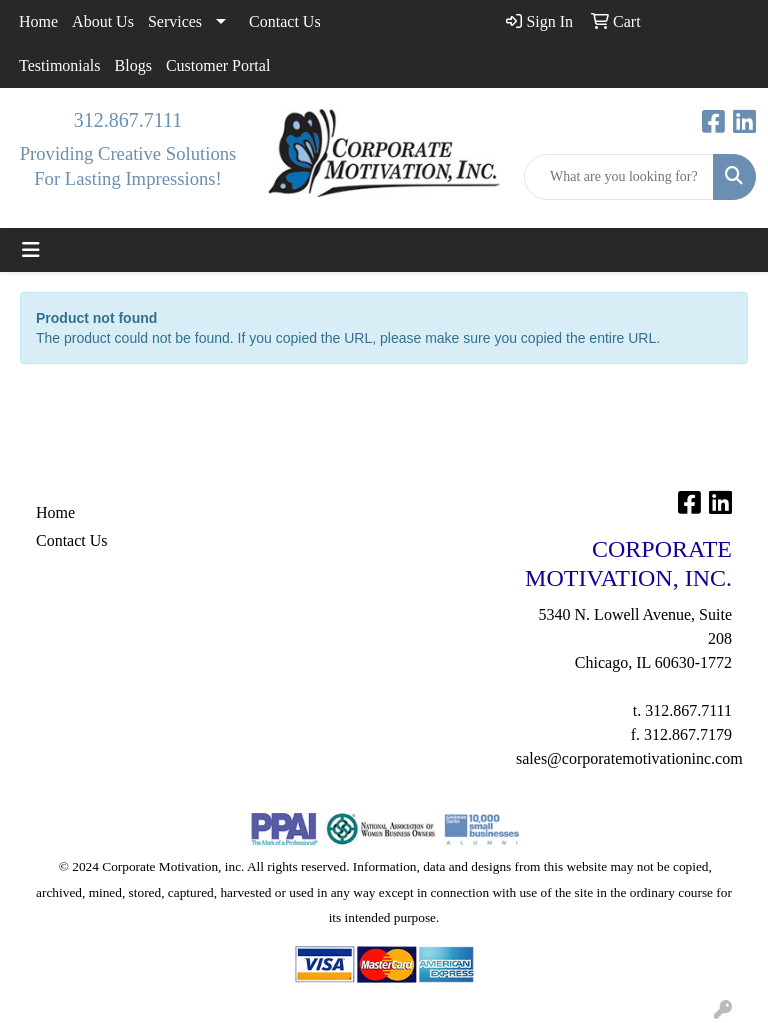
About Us (103, 21)
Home (38, 21)
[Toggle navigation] (31, 250)
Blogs (133, 65)
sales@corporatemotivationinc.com (629, 758)
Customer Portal (218, 65)
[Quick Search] (619, 177)
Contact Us (285, 21)
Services (175, 21)
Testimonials (60, 65)
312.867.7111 (128, 120)
